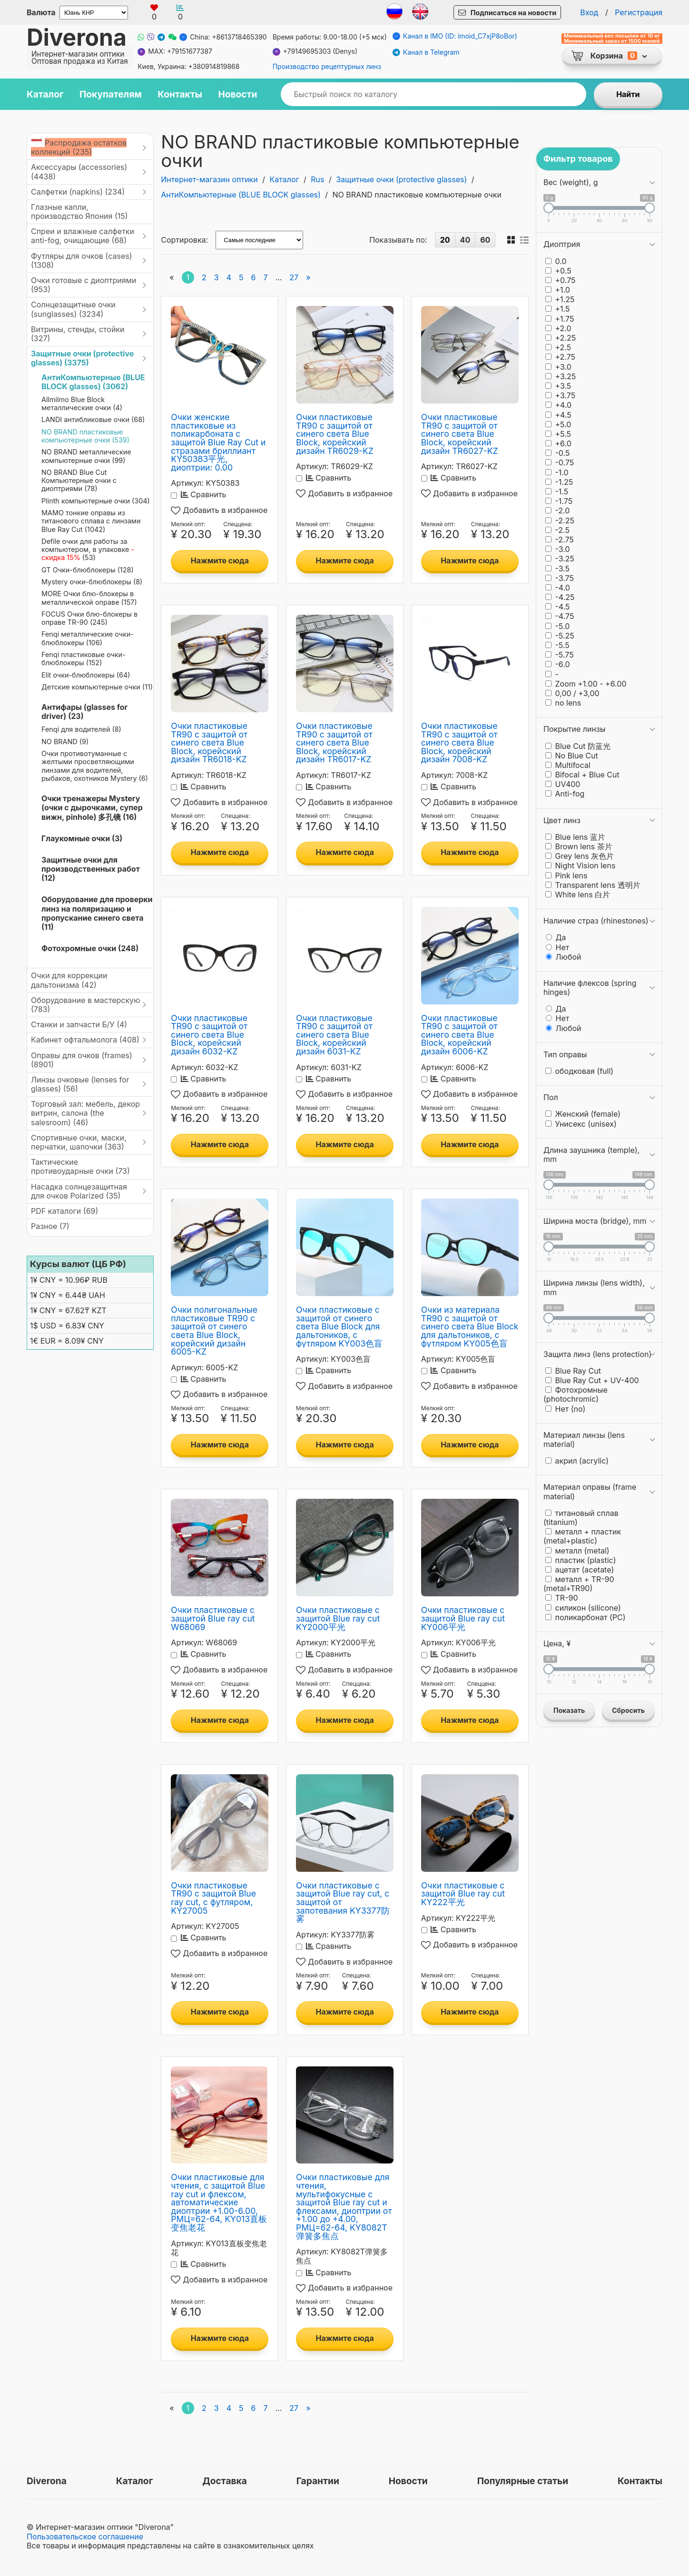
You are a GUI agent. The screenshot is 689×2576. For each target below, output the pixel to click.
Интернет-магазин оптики (209, 179)
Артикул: (187, 483)
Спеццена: (237, 524)
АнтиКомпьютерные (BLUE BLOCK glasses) (241, 194)
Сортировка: (184, 240)
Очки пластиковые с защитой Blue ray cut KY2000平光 (338, 1618)
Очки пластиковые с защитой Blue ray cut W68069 (213, 1618)
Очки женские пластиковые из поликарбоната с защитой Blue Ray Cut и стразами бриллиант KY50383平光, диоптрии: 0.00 (218, 442)
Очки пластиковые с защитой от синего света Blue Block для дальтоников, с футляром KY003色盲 (339, 1326)
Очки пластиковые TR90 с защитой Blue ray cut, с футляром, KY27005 (213, 1898)
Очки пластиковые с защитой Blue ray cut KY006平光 (463, 1618)
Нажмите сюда (220, 560)
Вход (589, 12)
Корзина (607, 55)
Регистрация (638, 12)
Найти (628, 94)
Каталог (284, 179)
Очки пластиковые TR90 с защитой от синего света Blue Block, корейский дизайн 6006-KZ (459, 1034)
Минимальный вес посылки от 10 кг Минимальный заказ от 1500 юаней (612, 38)
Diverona (77, 37)
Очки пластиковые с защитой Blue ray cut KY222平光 (463, 1893)
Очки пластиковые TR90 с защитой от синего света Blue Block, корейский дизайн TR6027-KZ (459, 433)
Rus (317, 179)
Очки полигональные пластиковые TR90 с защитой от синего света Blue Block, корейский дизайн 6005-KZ (214, 1331)
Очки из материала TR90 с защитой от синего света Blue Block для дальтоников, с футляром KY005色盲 (470, 1326)
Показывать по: (398, 240)
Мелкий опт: (188, 524)
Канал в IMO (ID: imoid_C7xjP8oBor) (455, 36)
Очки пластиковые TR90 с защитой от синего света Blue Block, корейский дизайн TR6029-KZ (335, 433)
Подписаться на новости (513, 13)
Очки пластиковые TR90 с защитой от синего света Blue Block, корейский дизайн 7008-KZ (459, 742)
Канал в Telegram (426, 52)
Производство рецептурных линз (327, 66)
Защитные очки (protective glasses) (401, 179)
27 (293, 277)
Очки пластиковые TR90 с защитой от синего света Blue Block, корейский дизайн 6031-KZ (334, 1034)
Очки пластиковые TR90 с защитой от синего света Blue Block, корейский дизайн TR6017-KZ (334, 742)
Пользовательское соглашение (85, 2536)
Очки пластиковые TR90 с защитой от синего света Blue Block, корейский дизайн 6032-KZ (209, 1034)
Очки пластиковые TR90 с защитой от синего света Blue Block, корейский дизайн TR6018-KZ (209, 742)
